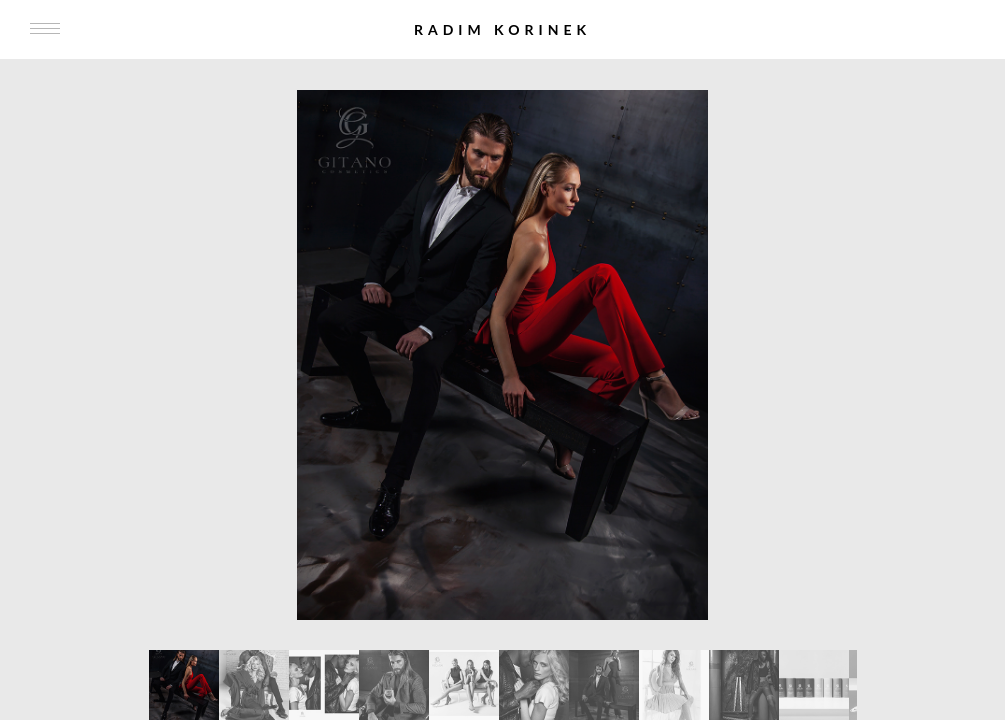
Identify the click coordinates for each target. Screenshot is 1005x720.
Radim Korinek (502, 29)
